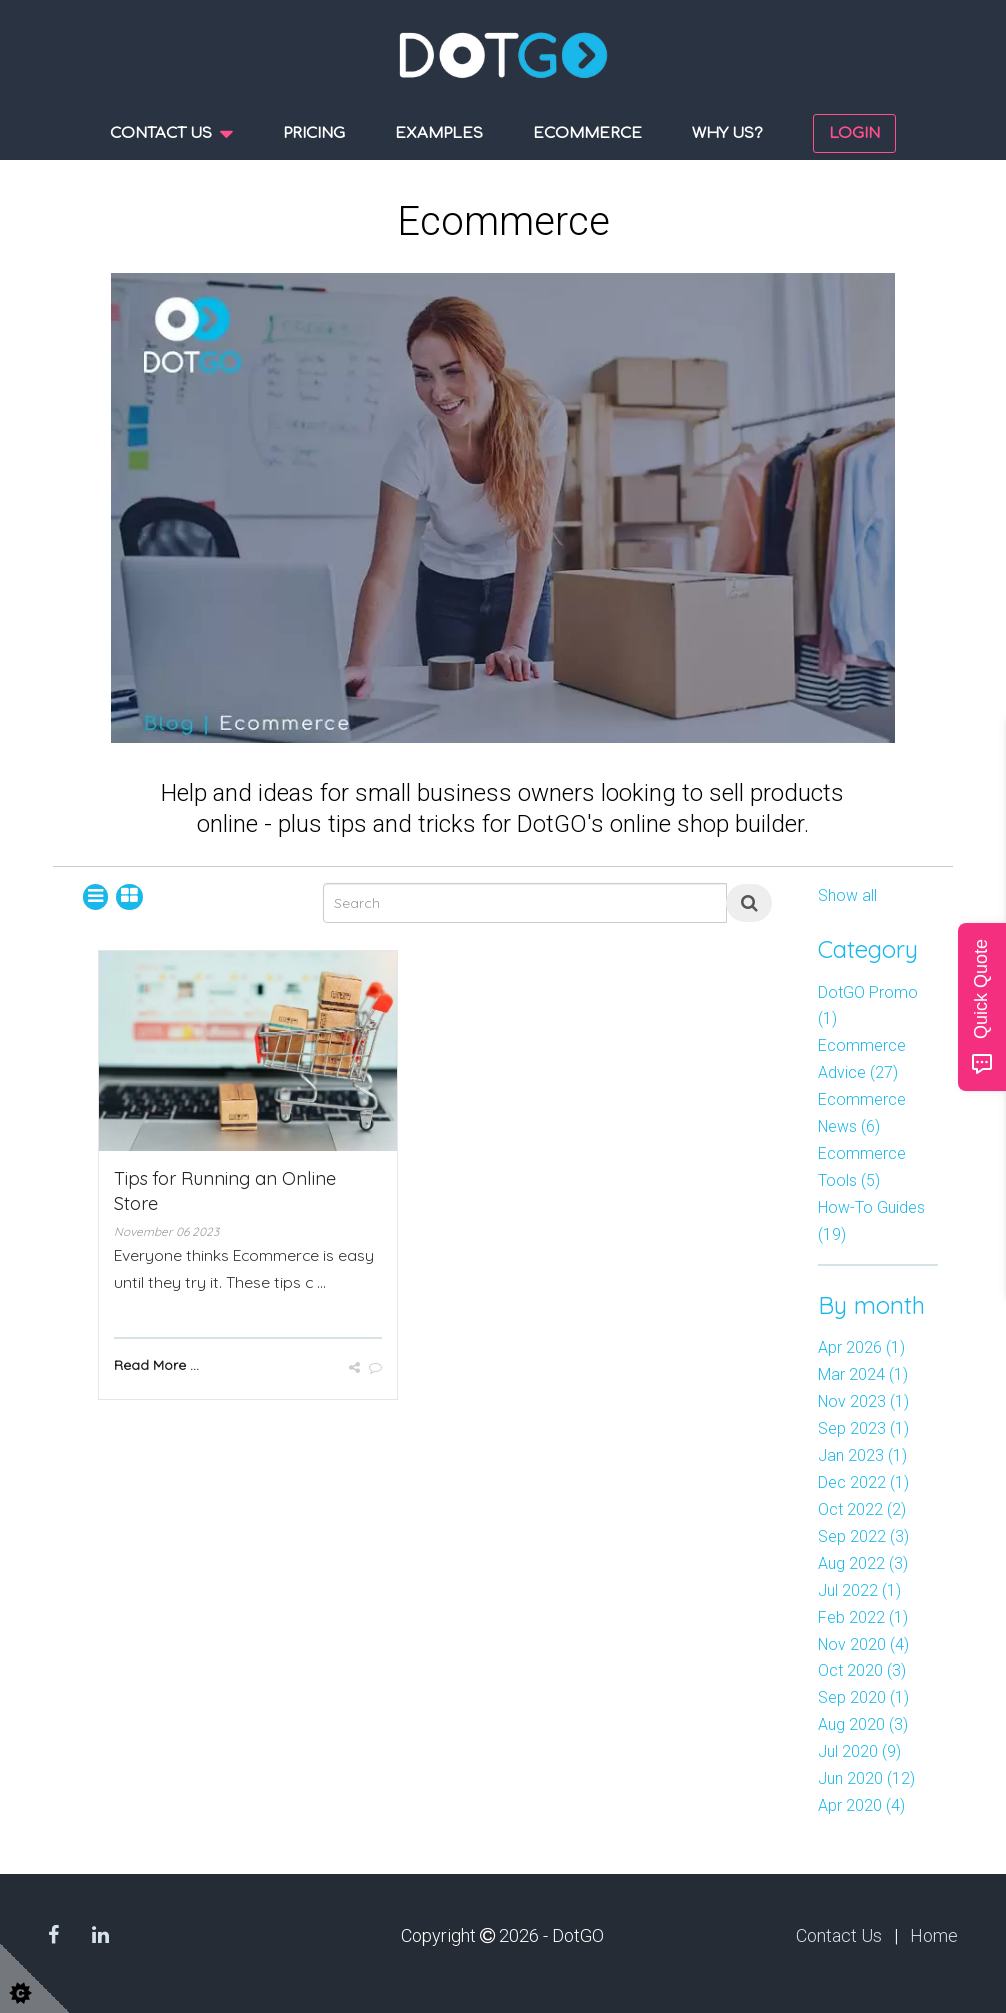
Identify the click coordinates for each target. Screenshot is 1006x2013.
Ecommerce (587, 133)
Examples (439, 133)
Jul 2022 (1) (859, 1590)
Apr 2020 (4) (861, 1805)
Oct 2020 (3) (862, 1670)
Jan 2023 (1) (862, 1455)
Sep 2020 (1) (863, 1697)
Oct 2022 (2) (862, 1509)
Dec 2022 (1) (863, 1482)
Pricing (314, 133)
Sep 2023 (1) (863, 1428)
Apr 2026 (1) (861, 1347)
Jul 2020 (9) (859, 1751)
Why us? (727, 133)
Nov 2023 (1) (863, 1401)
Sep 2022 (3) (863, 1536)
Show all (847, 895)
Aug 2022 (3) (863, 1563)
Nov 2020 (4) (863, 1644)
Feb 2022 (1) (863, 1617)
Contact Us (839, 1935)
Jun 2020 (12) (866, 1778)
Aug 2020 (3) (863, 1724)
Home (934, 1935)
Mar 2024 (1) (863, 1374)
